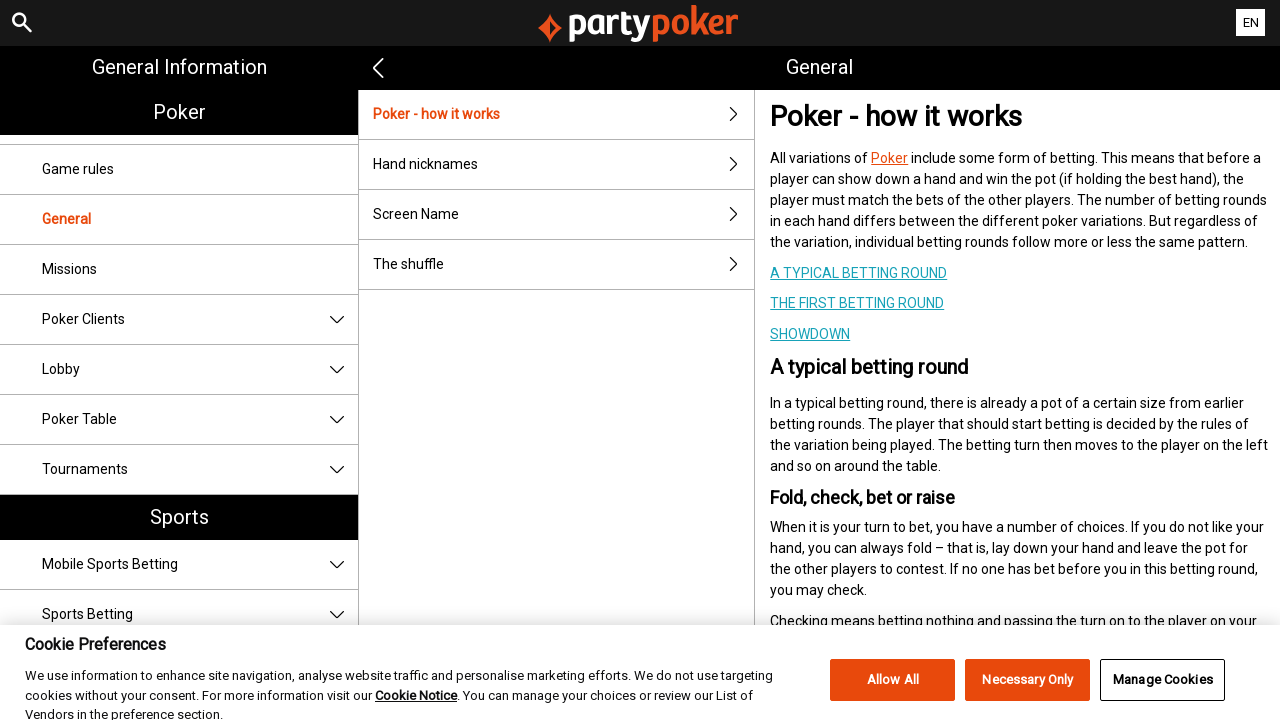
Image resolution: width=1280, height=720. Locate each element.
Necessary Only (1027, 690)
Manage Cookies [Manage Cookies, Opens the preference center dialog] (1163, 690)
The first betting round (857, 303)
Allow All (893, 690)
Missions (69, 269)
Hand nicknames (563, 164)
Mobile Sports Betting (200, 564)
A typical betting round (858, 273)
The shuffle (563, 264)
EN (1251, 22)
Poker (179, 112)
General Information (179, 67)
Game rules (78, 169)
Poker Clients (200, 319)
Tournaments (200, 469)
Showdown (810, 334)
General (66, 219)
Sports (179, 517)
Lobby (200, 369)
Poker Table (200, 419)
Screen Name (563, 214)
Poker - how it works (563, 114)
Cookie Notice (416, 705)
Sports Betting (200, 614)
